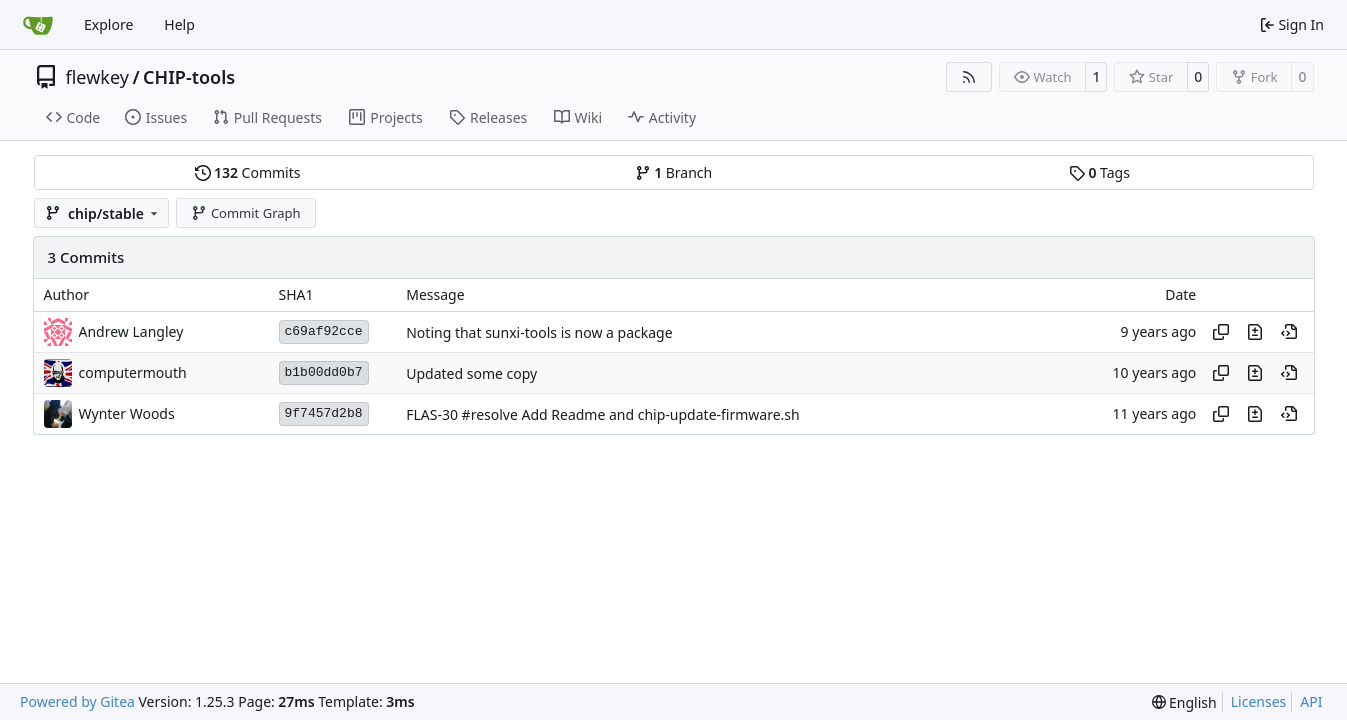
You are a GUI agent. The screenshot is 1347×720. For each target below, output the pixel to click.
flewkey (97, 77)
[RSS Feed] (969, 77)
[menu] (1184, 702)
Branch (674, 172)
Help (179, 24)
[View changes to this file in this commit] (1255, 332)
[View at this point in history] (1289, 332)
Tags (1099, 172)
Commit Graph (245, 213)
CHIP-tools (189, 77)
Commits (248, 172)
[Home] (38, 25)
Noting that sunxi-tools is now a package (539, 332)
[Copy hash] (1221, 332)
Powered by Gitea (77, 701)
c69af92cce (324, 331)
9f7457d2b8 (324, 413)
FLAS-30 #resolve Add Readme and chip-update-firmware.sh (602, 414)
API (1311, 701)
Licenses (1259, 701)
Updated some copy (471, 373)
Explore (108, 24)
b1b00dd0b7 (324, 372)
